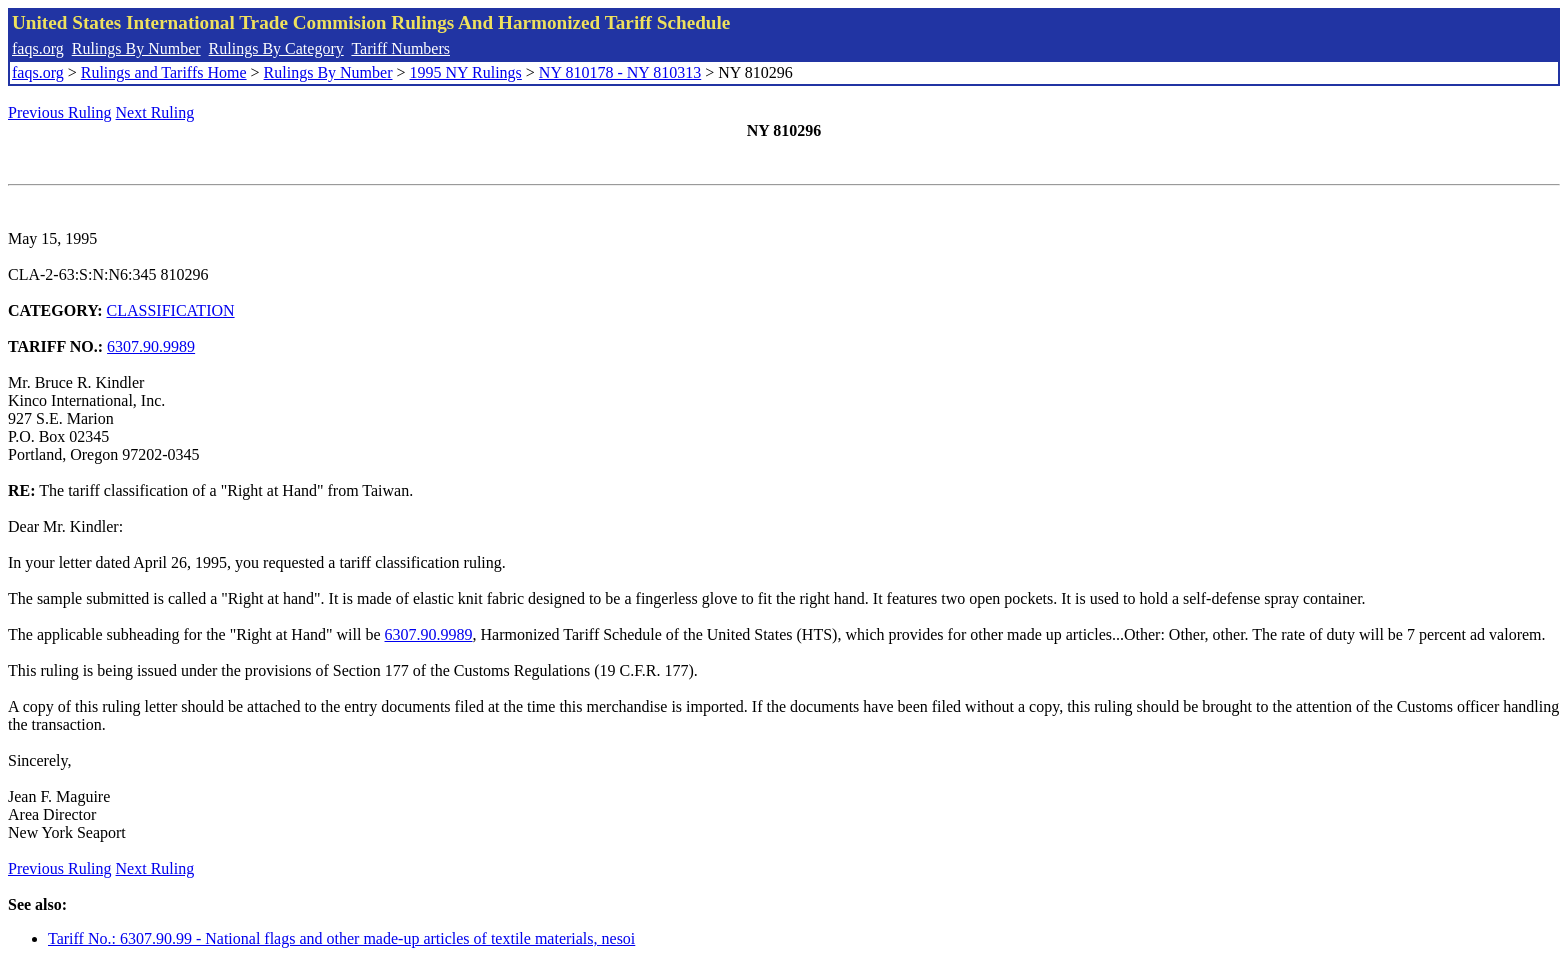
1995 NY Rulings (466, 72)
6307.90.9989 (151, 346)
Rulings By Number (136, 48)
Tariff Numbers (400, 48)
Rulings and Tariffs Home (164, 72)
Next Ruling (155, 112)
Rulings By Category (276, 48)
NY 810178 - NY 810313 (620, 72)
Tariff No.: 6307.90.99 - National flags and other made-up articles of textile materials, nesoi (341, 938)
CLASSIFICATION (171, 310)
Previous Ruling (60, 112)
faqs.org (38, 48)
